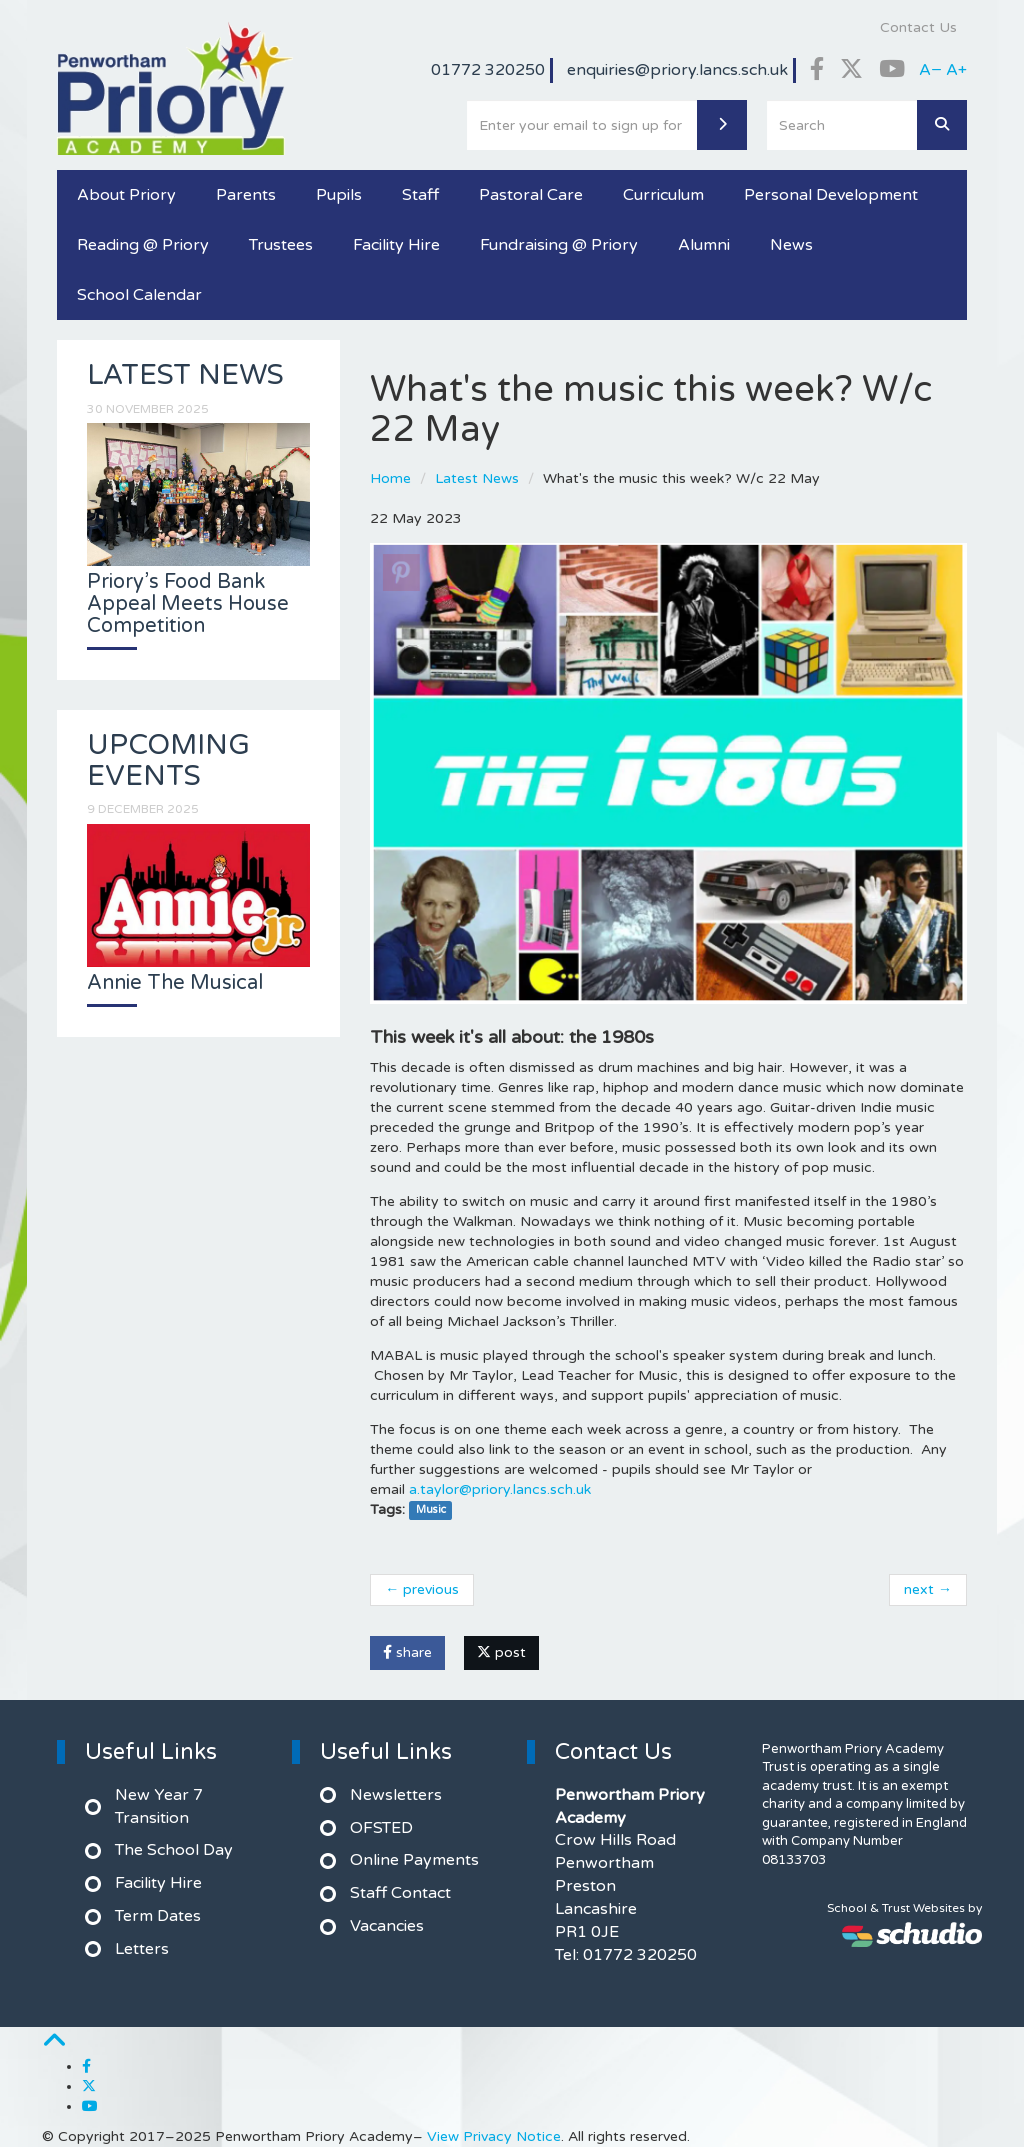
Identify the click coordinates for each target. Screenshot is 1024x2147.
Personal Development (831, 195)
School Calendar (139, 295)
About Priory (126, 195)
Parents (246, 195)
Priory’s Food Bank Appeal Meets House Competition (188, 604)
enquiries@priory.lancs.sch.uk (677, 70)
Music (431, 1510)
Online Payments (414, 1860)
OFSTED (381, 1828)
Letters (142, 1949)
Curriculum (663, 195)
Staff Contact (400, 1893)
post (501, 1652)
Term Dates (158, 1916)
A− (930, 70)
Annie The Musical (175, 983)
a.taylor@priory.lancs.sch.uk (500, 1489)
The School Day (174, 1850)
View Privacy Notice (494, 2136)
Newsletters (396, 1795)
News (791, 245)
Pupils (339, 195)
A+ (956, 70)
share (407, 1652)
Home (390, 478)
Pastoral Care (531, 195)
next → (928, 1589)
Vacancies (387, 1926)
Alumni (704, 245)
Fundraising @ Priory (559, 245)
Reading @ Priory (143, 245)
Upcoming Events (168, 760)
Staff (420, 195)
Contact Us (918, 27)
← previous (422, 1589)
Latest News (477, 478)
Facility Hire (396, 245)
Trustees (281, 245)
